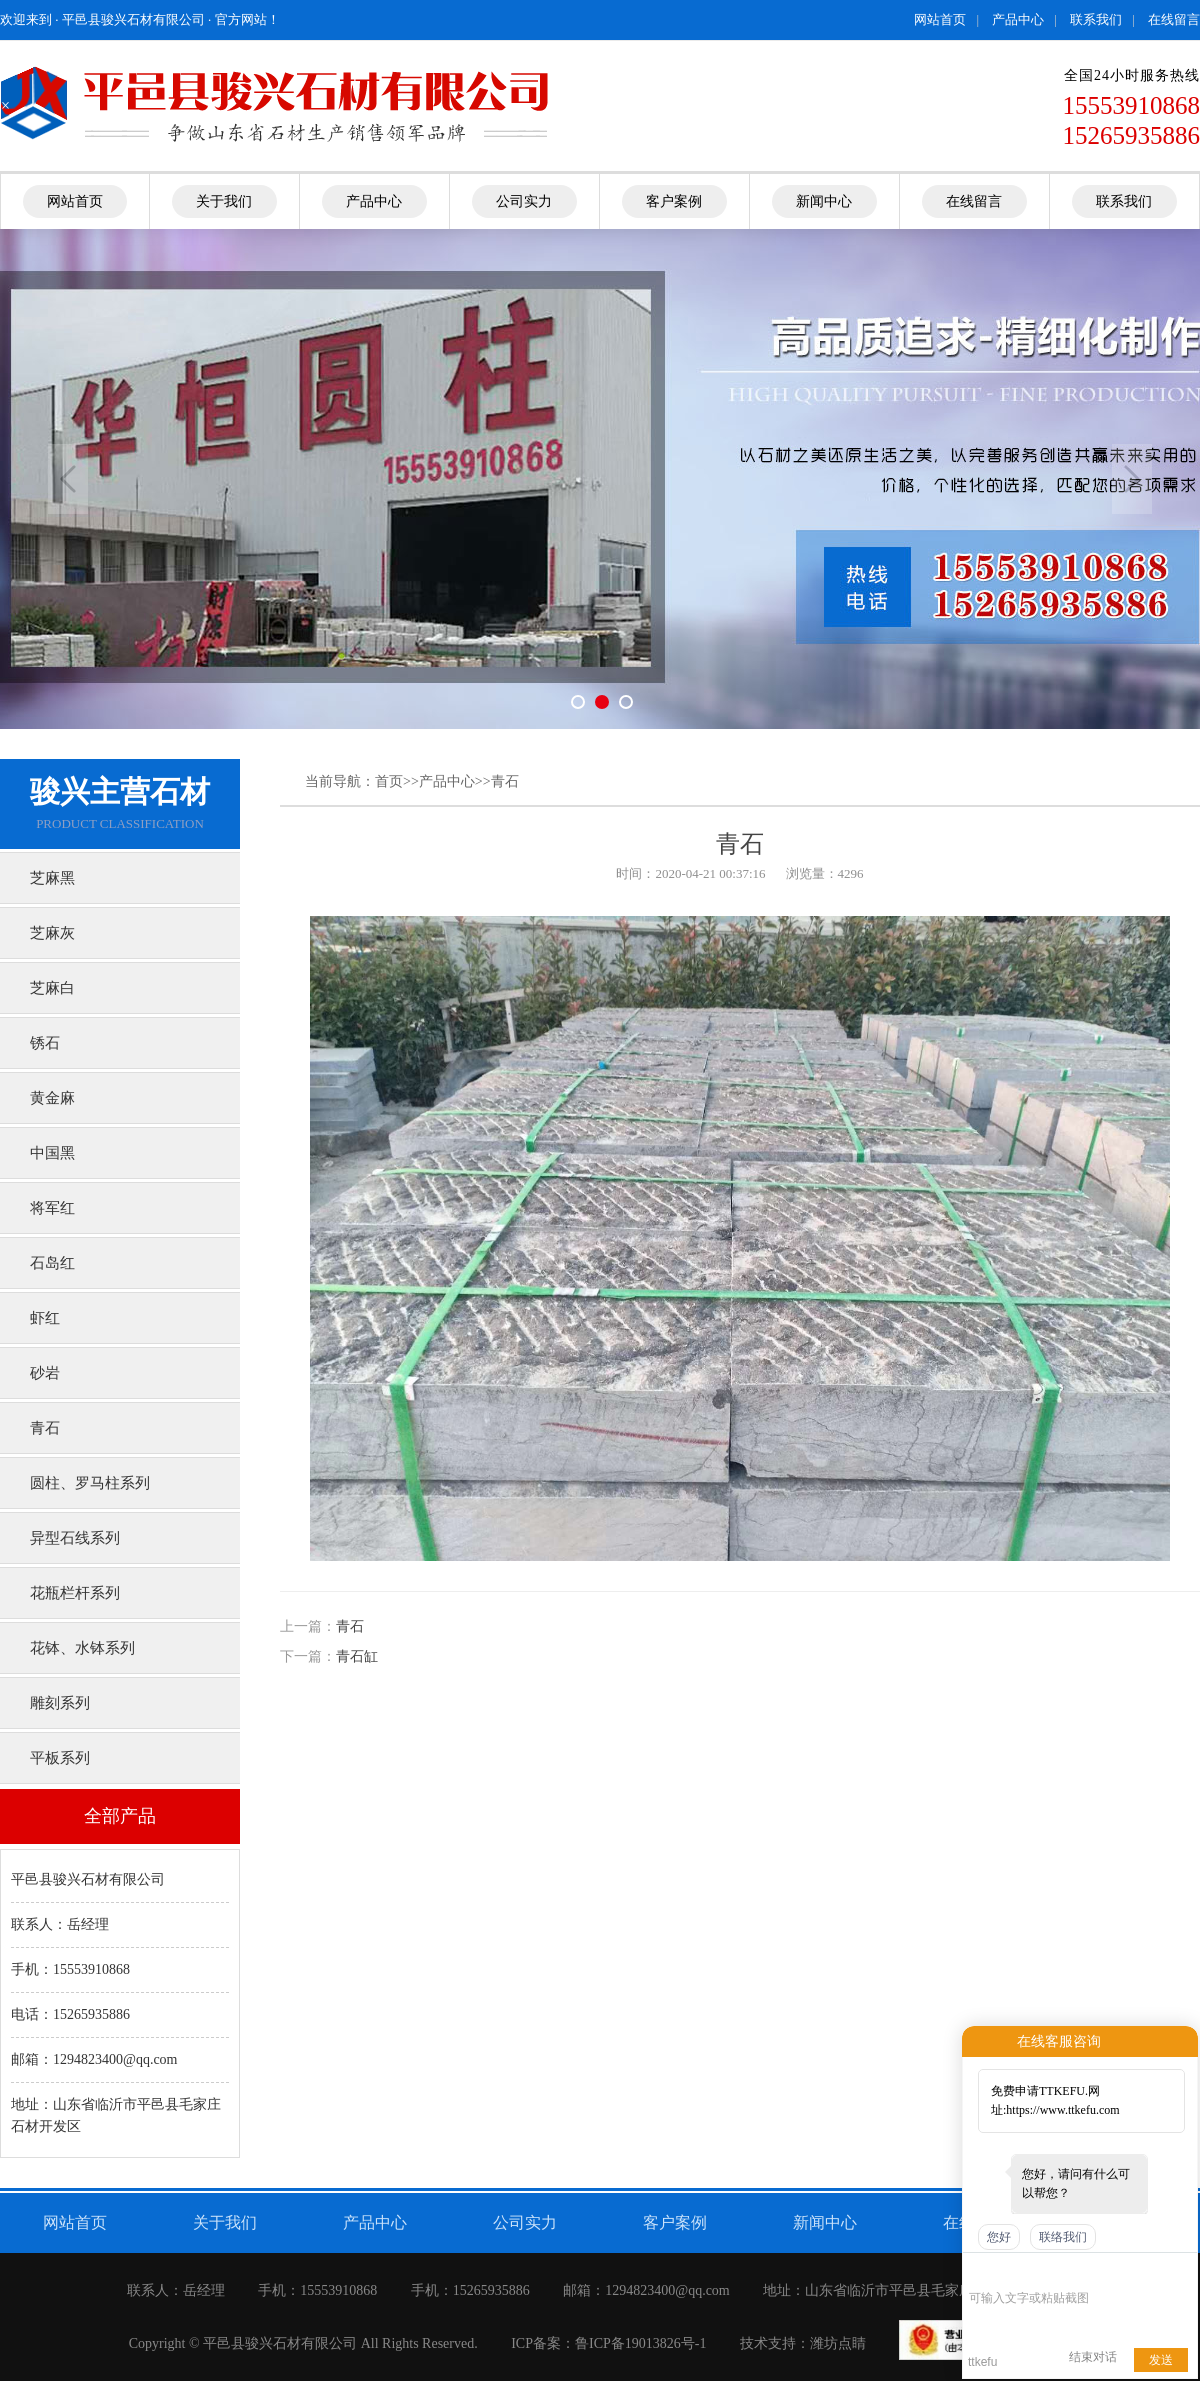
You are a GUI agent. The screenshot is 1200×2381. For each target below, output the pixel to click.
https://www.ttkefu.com (1062, 2110)
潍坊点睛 (838, 2343)
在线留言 (1174, 19)
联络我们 (1063, 2237)
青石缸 (357, 1656)
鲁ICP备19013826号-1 (640, 2343)
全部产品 (120, 1816)
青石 (505, 781)
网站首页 (940, 19)
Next (1132, 479)
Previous (68, 479)
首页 (389, 781)
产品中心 (1018, 19)
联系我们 (1096, 19)
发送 (1161, 2360)
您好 (999, 2237)
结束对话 (1093, 2357)
